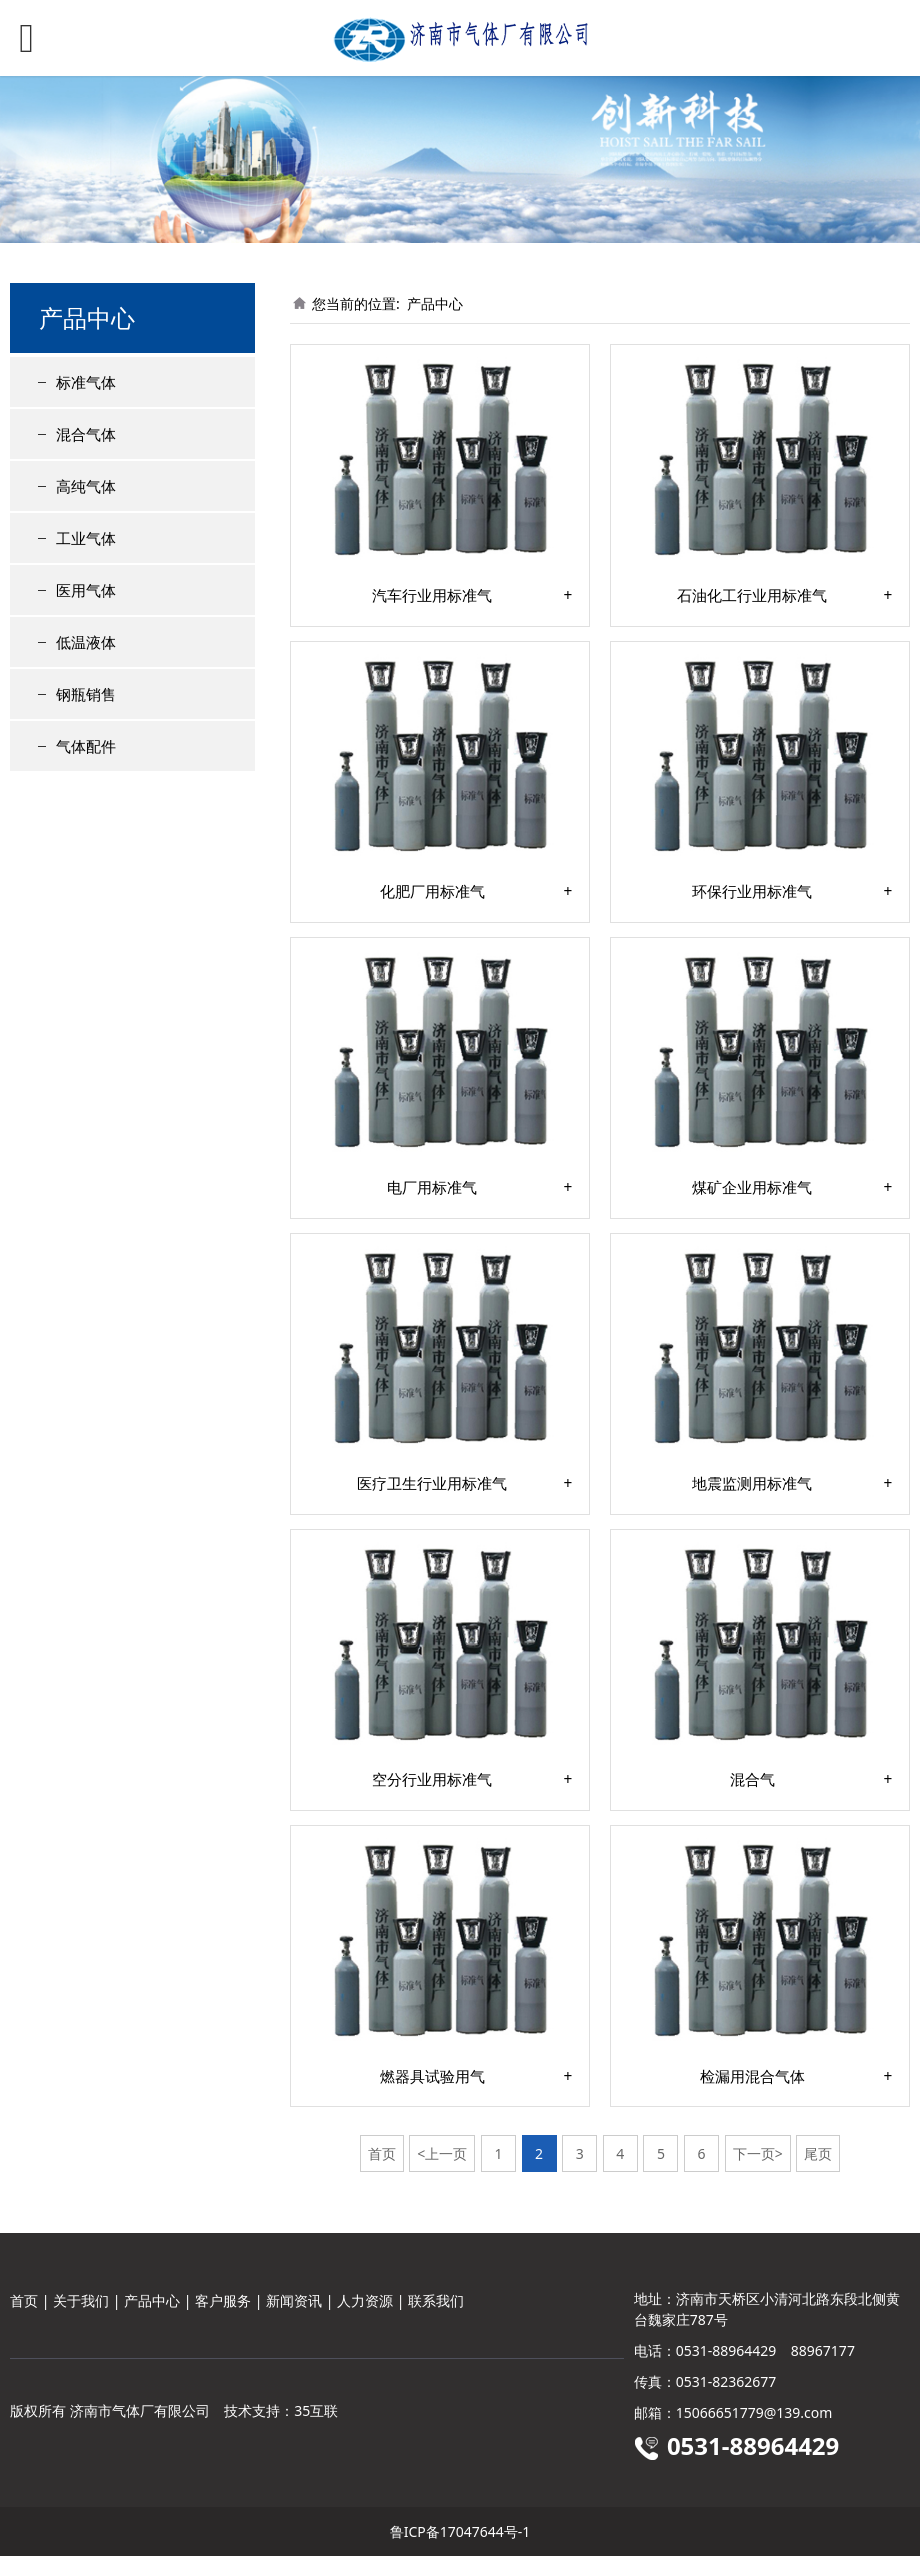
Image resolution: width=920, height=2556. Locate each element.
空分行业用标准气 (432, 1780)
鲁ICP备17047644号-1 (460, 2531)
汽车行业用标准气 (432, 596)
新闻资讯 (294, 2300)
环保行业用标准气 (752, 892)
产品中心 (435, 303)
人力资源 (365, 2300)
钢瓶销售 (86, 694)
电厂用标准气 (432, 1188)
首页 (24, 2300)
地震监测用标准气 (752, 1484)
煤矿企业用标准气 (752, 1188)
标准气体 (86, 382)
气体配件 (86, 746)
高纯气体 (86, 486)
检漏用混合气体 (752, 2077)
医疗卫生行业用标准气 (432, 1484)
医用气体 (86, 590)
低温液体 (86, 642)
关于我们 (81, 2300)
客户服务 (223, 2300)
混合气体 (86, 434)
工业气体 (86, 538)
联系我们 (436, 2300)
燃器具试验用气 (432, 2077)
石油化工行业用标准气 (752, 596)
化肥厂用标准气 (432, 892)
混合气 (752, 1780)
